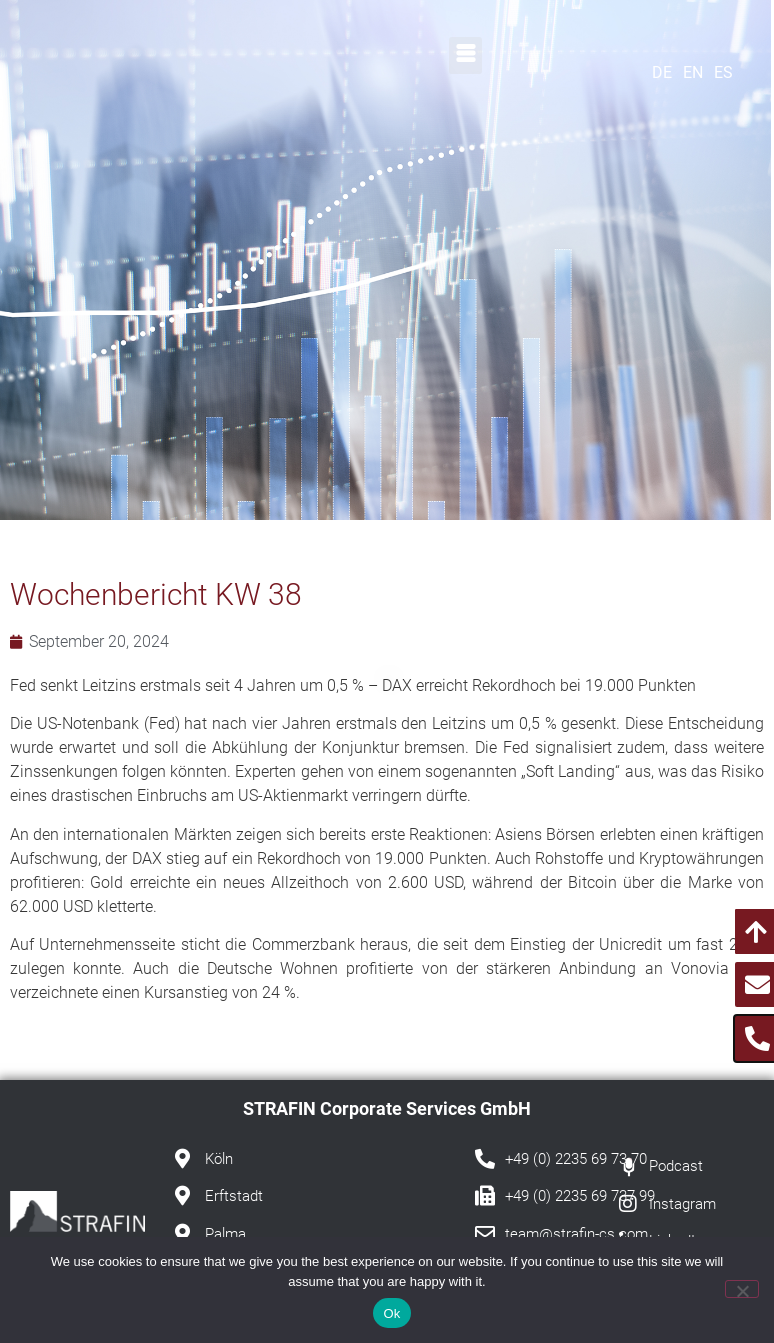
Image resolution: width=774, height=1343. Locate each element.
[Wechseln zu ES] (728, 72)
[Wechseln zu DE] (666, 72)
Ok (391, 1313)
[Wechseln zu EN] (697, 72)
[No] (742, 1289)
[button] (465, 55)
